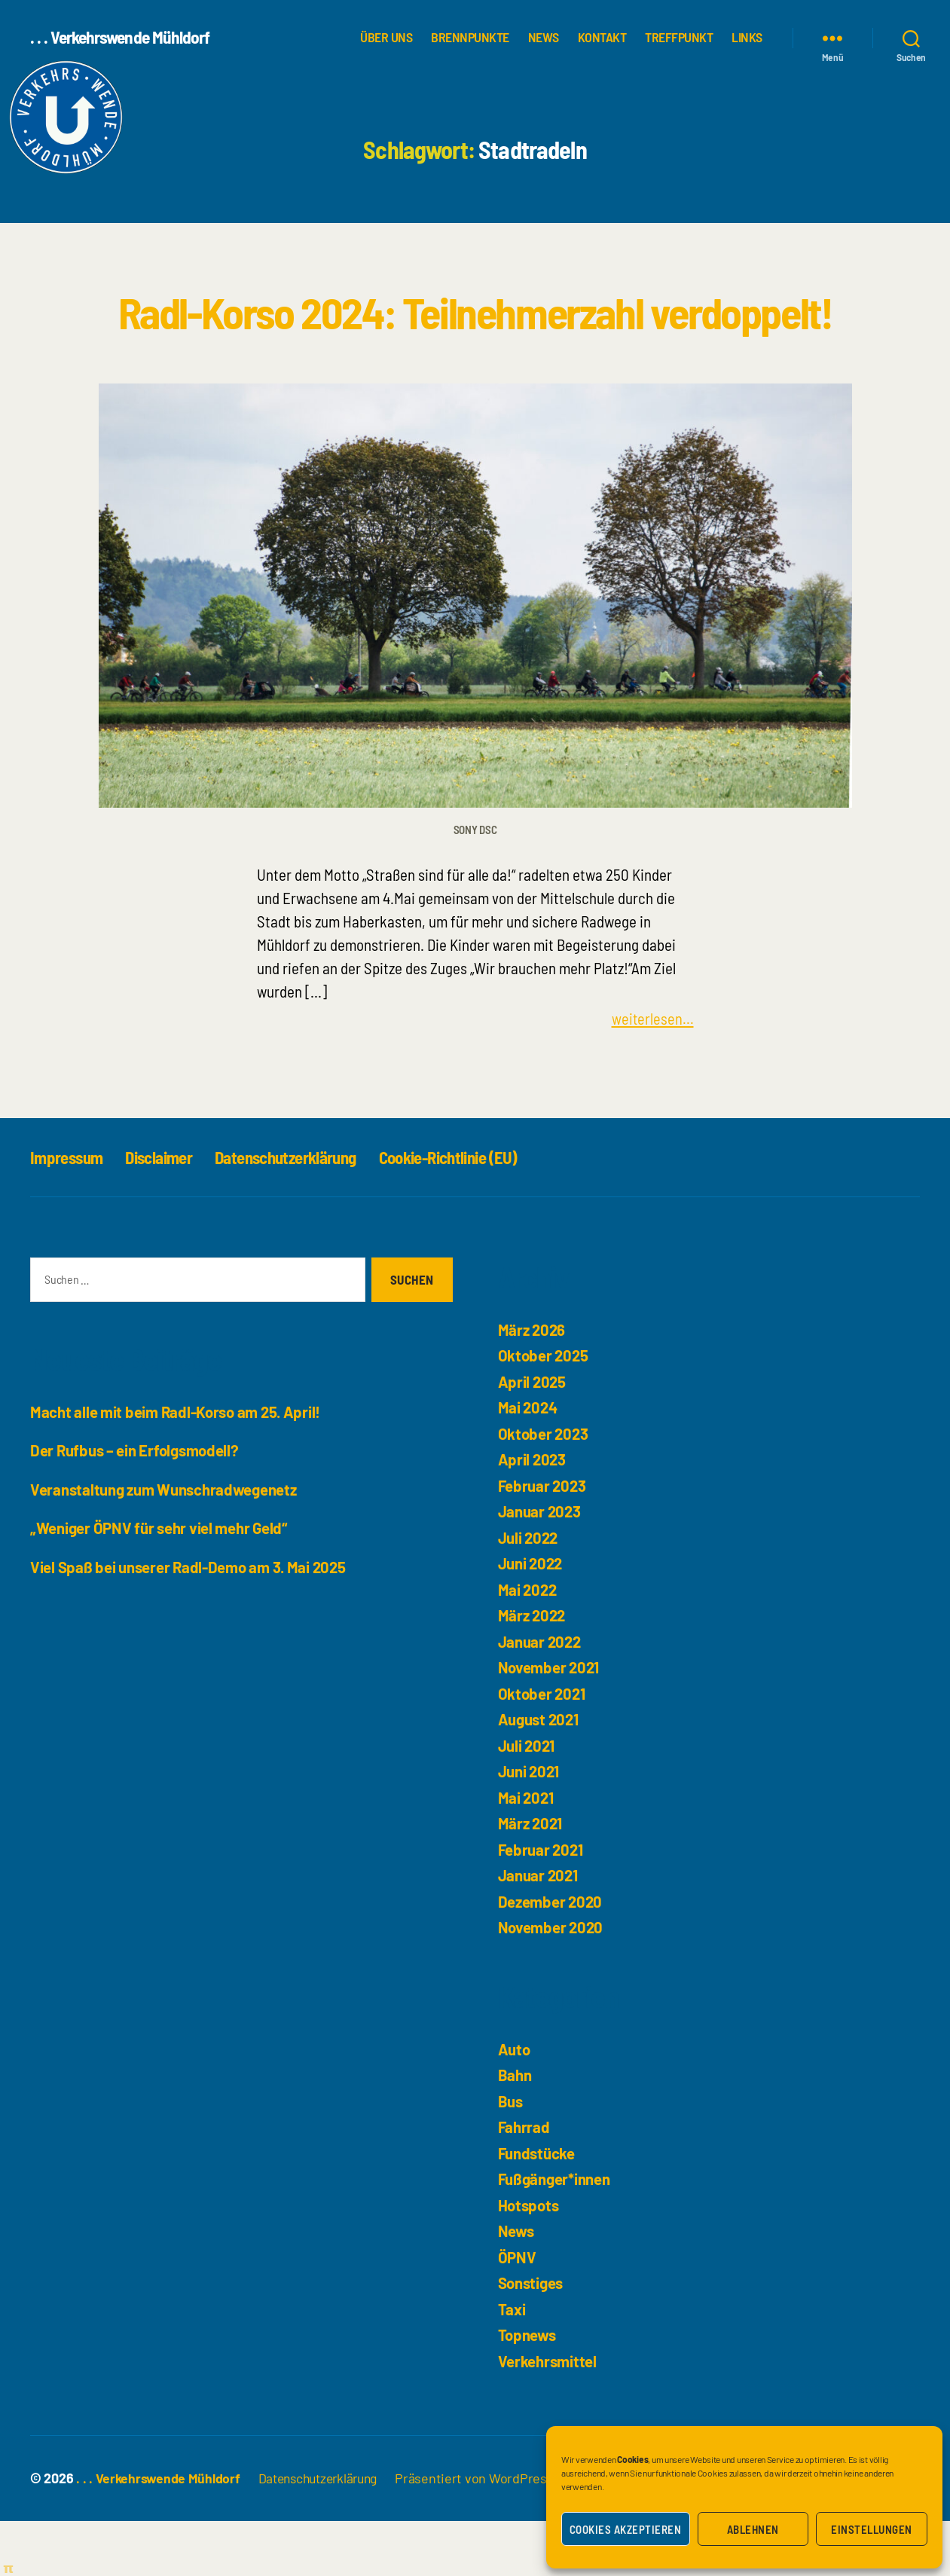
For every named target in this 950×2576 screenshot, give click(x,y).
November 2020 (552, 1981)
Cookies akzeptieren (626, 2529)
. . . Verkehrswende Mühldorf (122, 38)
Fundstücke (537, 2208)
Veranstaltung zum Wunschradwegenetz (166, 1543)
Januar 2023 (540, 1566)
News (543, 37)
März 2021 (531, 1878)
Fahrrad (524, 2181)
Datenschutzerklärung (303, 1212)
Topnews (527, 2389)
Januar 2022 (540, 1696)
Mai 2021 (526, 1852)
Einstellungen (871, 2529)
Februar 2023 (543, 1540)
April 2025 (532, 1436)
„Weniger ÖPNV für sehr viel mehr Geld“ (161, 1582)
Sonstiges (532, 2337)
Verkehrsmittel (548, 2415)
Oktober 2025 (544, 1410)
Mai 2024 (529, 1462)
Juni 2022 (531, 1618)
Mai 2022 (528, 1644)
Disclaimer (166, 1212)
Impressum (69, 1212)
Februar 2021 (541, 1904)
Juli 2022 (529, 1592)
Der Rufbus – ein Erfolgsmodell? (137, 1505)
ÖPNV (517, 2312)
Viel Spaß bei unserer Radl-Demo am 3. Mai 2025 (191, 1621)
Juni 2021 (529, 1826)
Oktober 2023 (544, 1488)
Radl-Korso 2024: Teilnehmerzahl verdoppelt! (475, 337)
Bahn (515, 2129)
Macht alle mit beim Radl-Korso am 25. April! (179, 1465)
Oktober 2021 (543, 1748)
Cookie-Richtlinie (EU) (477, 1212)
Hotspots (530, 2260)
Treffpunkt (679, 37)
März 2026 (533, 1384)
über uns (386, 37)
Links (747, 37)
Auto (514, 2104)
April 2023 (532, 1514)
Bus (511, 2156)
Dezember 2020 (552, 1956)
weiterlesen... (652, 1073)
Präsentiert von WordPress (484, 2533)
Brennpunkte (470, 37)
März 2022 (533, 1670)
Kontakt (602, 37)
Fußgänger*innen (555, 2233)
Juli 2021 (527, 1800)
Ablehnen (753, 2529)
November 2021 (550, 1722)
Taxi (512, 2363)
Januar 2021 (538, 1930)
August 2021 (540, 1774)
